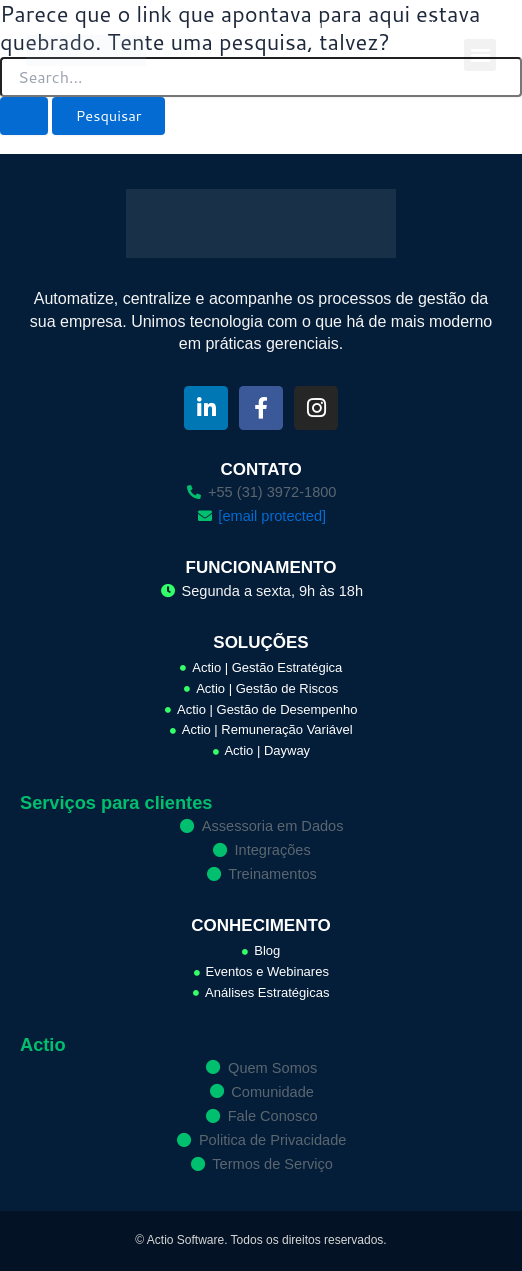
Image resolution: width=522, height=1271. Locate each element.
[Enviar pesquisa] (24, 116)
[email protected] (272, 516)
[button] (480, 55)
